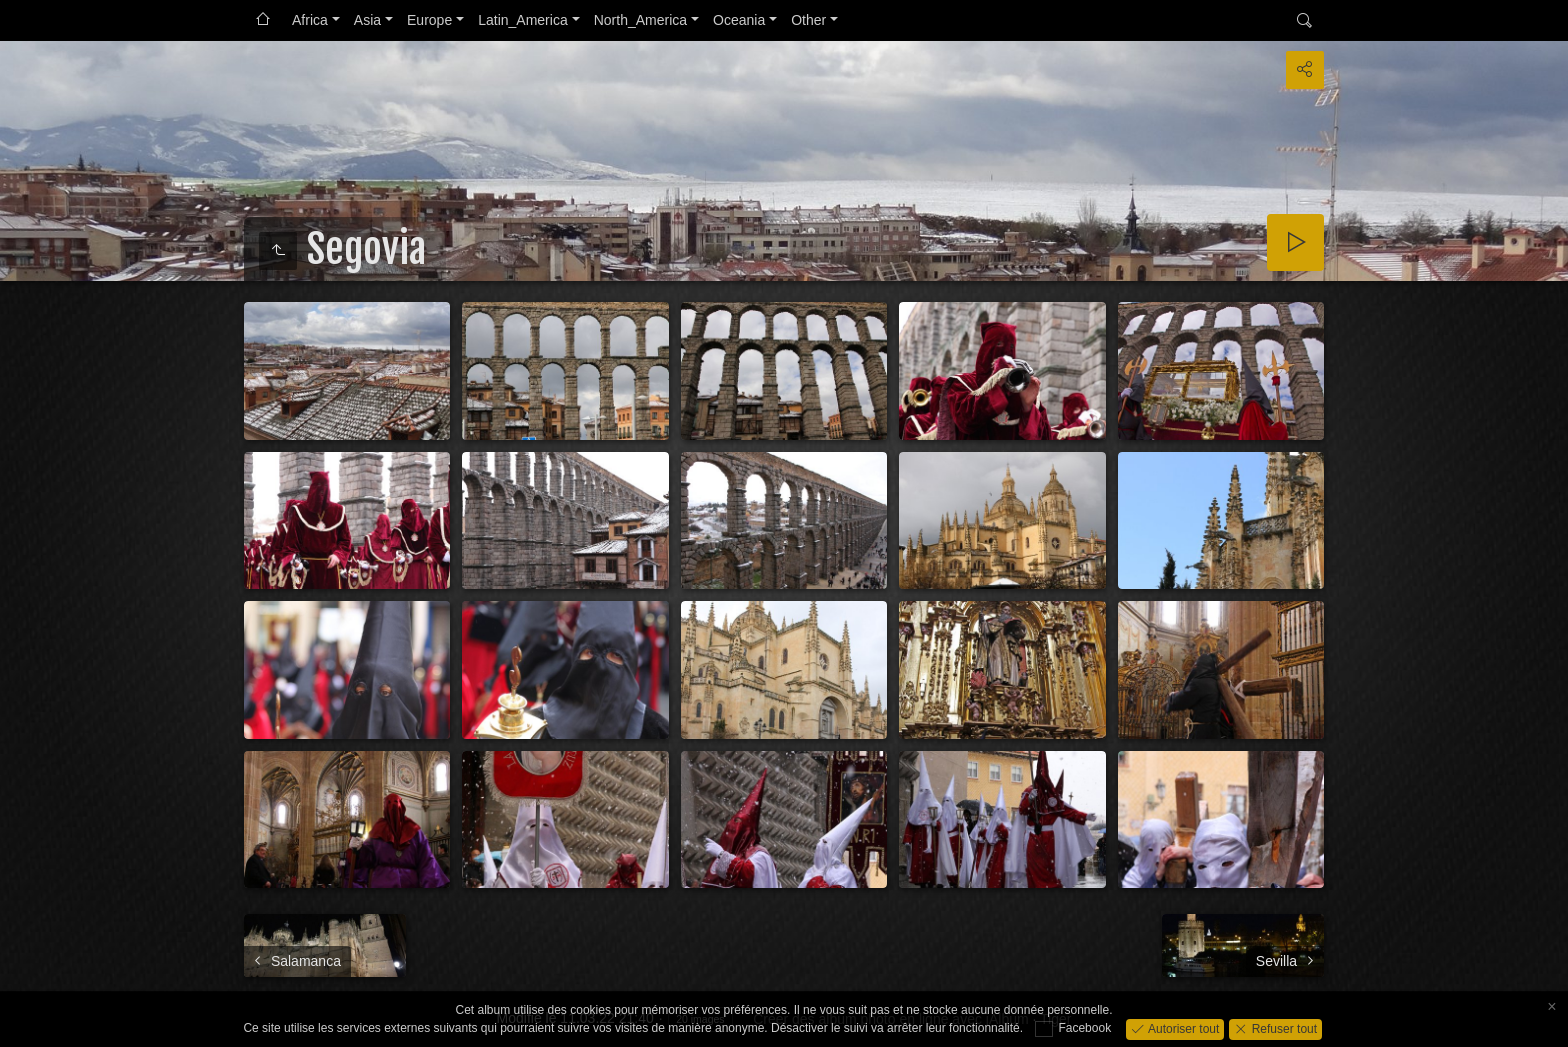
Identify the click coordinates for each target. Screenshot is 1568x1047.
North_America (640, 20)
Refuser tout (1282, 1028)
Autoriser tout (1182, 1028)
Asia (367, 20)
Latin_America (523, 20)
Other (808, 20)
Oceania (739, 20)
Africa (310, 20)
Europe (429, 20)
